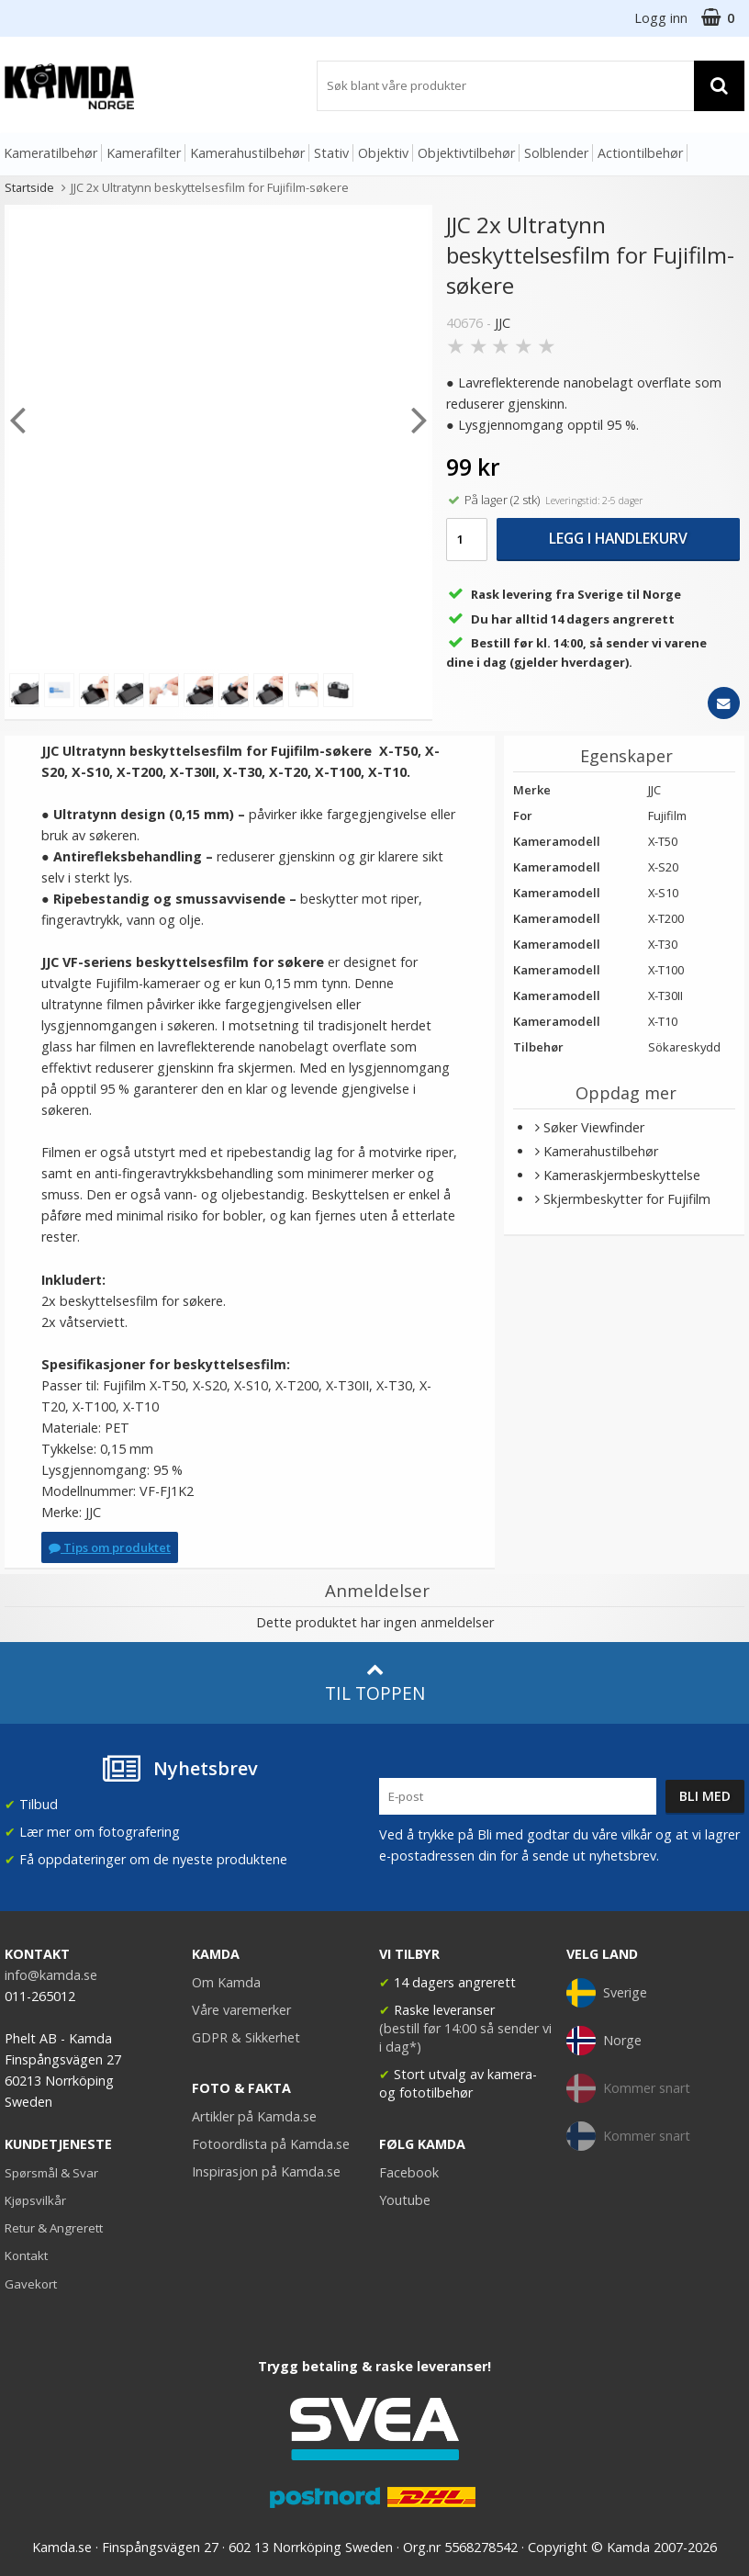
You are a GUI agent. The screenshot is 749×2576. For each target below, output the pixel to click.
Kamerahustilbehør (247, 153)
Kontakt (26, 2255)
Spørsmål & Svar (51, 2173)
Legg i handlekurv (618, 538)
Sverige (606, 1993)
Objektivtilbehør (466, 153)
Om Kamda (226, 1982)
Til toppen (375, 1682)
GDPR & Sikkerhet (246, 2037)
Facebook (409, 2172)
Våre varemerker (241, 2010)
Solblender (556, 153)
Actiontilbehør (640, 153)
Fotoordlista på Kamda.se (271, 2144)
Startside (29, 187)
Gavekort (31, 2284)
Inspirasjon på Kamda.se (266, 2171)
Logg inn (661, 18)
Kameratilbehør (50, 153)
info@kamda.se (51, 1975)
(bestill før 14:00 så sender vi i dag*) (465, 2037)
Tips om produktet (110, 1547)
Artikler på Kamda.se (254, 2116)
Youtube (404, 2200)
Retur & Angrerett (54, 2228)
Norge (604, 2040)
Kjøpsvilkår (35, 2200)
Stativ (331, 153)
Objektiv (383, 153)
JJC (502, 323)
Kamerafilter (143, 153)
